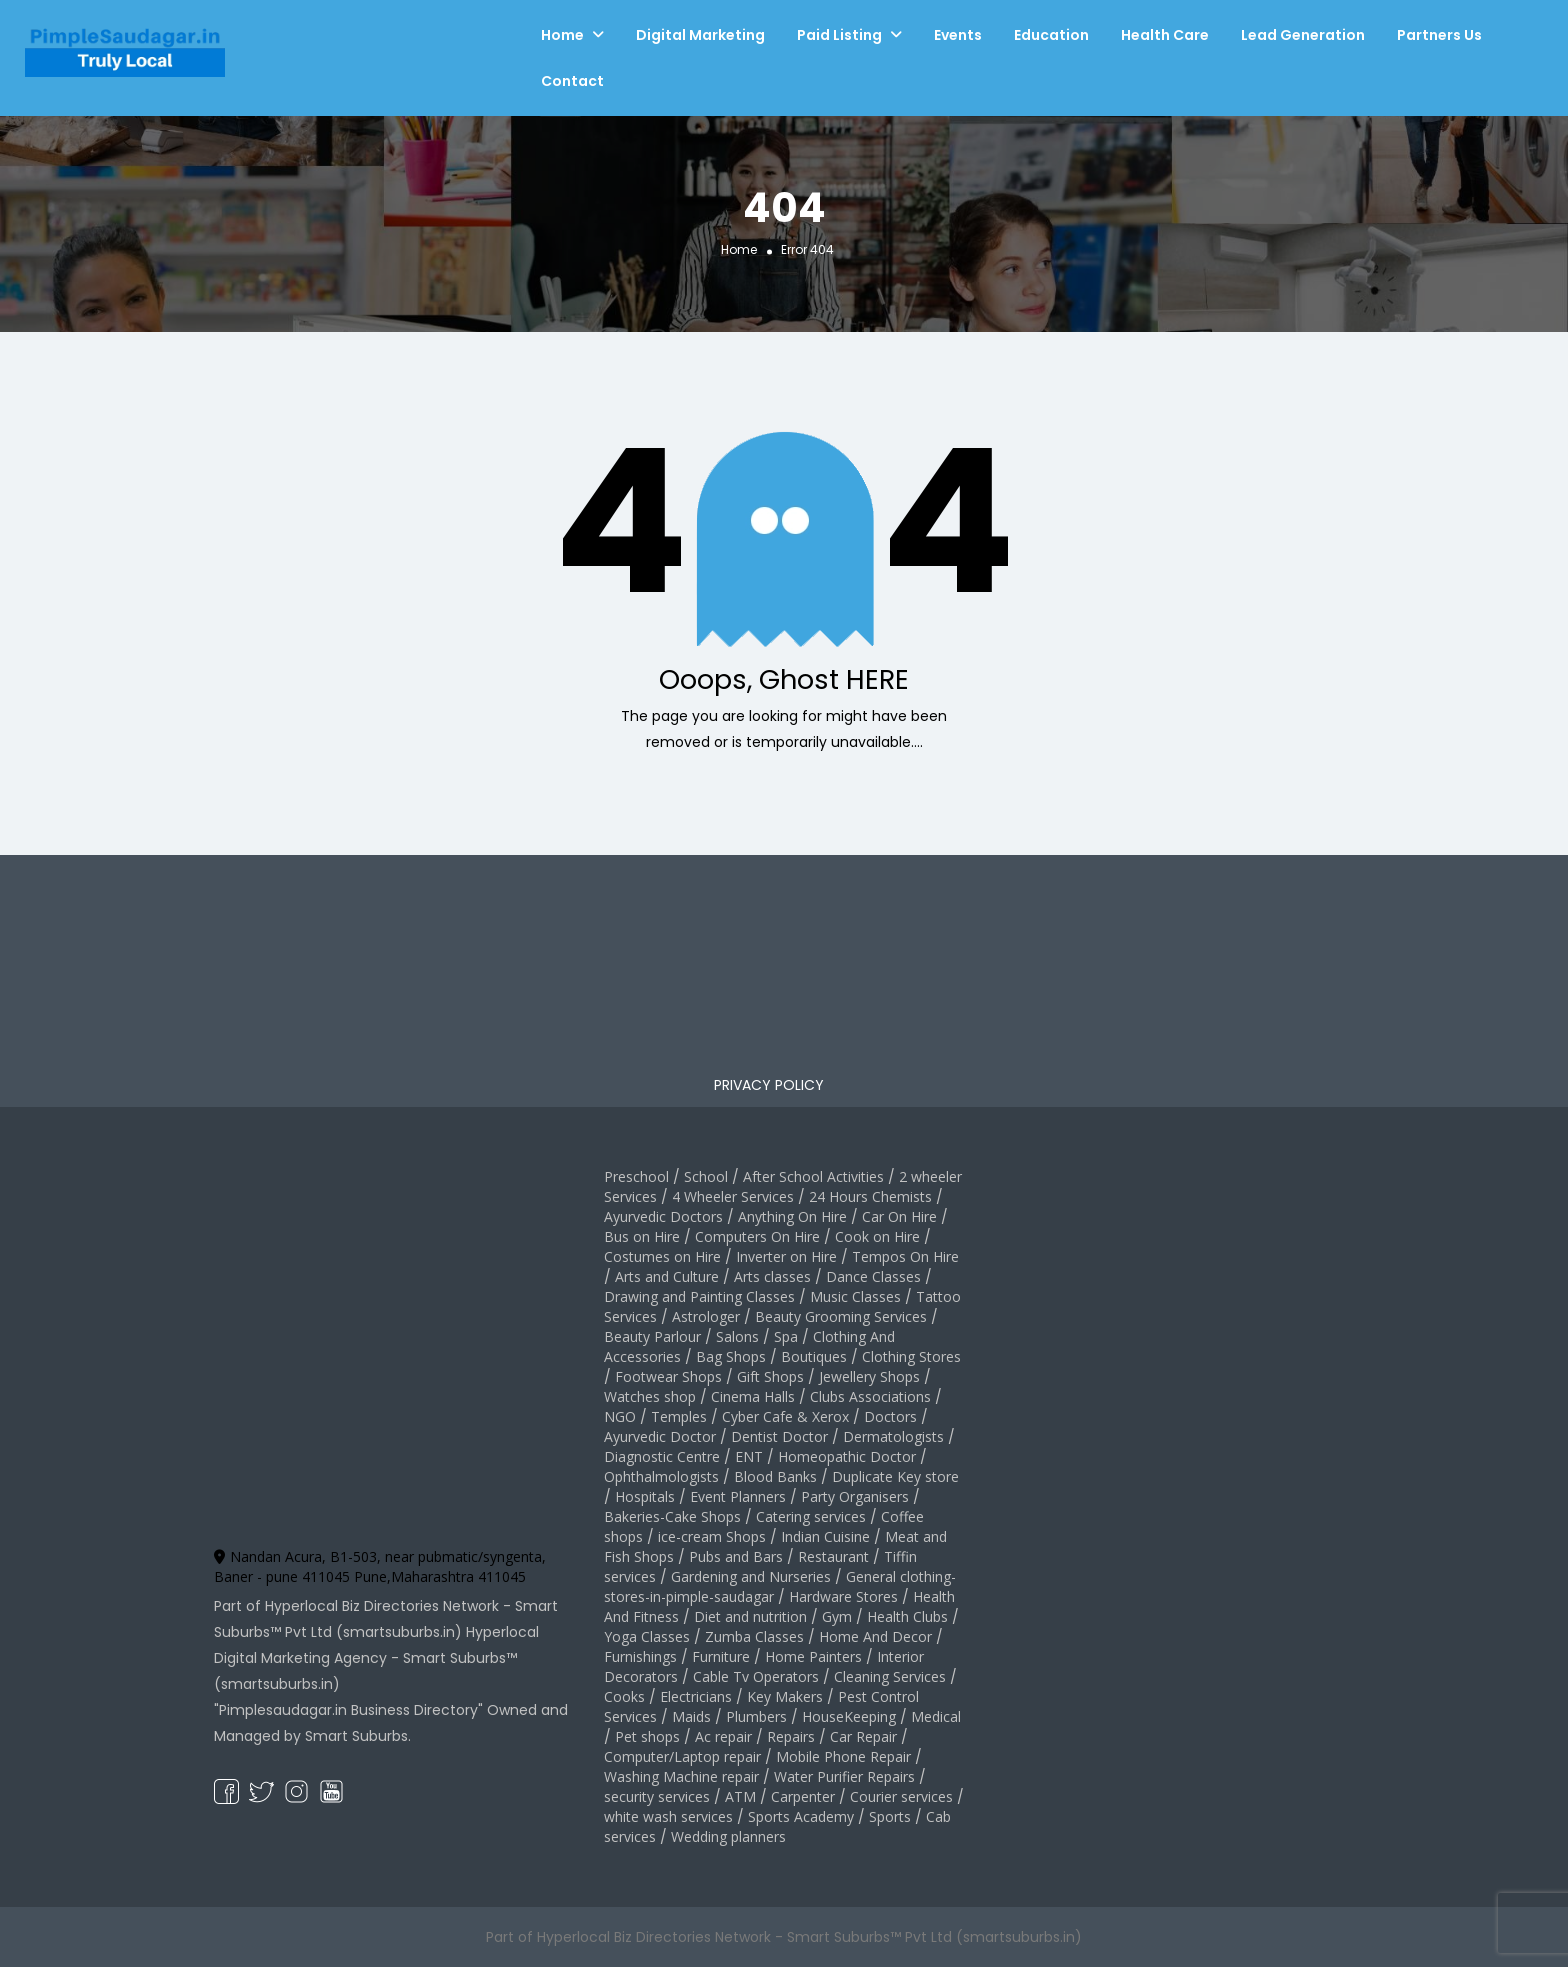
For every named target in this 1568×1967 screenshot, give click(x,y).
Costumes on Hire (662, 1256)
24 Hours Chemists (870, 1196)
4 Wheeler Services (733, 1196)
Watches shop (650, 1396)
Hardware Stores (843, 1596)
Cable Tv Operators (756, 1676)
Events (958, 35)
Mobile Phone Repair (843, 1756)
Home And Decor (875, 1636)
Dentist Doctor (779, 1436)
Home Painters (813, 1656)
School (706, 1176)
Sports (890, 1816)
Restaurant (833, 1556)
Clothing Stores (911, 1356)
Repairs (791, 1736)
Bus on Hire (642, 1236)
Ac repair (723, 1736)
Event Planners (738, 1496)
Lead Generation (1303, 35)
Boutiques (814, 1356)
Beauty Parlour (652, 1336)
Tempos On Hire (905, 1256)
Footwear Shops (668, 1376)
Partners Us (1439, 35)
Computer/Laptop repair (682, 1756)
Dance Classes (873, 1276)
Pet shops (647, 1736)
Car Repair (863, 1736)
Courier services (901, 1796)
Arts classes (772, 1276)
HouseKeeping (849, 1716)
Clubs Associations (870, 1396)
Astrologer (706, 1316)
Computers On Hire (757, 1236)
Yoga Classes (647, 1636)
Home (562, 35)
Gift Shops (770, 1376)
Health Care (1165, 35)
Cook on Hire (877, 1236)
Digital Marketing (700, 35)
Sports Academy (801, 1816)
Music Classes (855, 1296)
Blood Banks (775, 1476)
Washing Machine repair (681, 1776)
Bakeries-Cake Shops (672, 1516)
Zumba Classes (754, 1636)
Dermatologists (893, 1436)
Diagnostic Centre (662, 1456)
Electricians (696, 1696)
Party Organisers (855, 1496)
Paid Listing (839, 35)
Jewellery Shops (869, 1376)
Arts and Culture (667, 1276)
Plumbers (756, 1716)
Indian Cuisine (825, 1536)
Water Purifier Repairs (844, 1776)
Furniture (721, 1656)
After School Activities (813, 1176)
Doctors (890, 1416)
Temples (679, 1416)
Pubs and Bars (736, 1556)
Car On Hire (899, 1216)
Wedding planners (728, 1836)
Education (1051, 35)
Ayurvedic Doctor (660, 1436)
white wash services (668, 1816)
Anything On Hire (792, 1216)
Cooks (624, 1696)
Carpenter (803, 1796)
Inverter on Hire (786, 1256)
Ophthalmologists (661, 1476)
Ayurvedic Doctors (663, 1216)
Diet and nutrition (750, 1616)
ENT (749, 1456)
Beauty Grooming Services (841, 1316)
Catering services (811, 1516)
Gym (837, 1616)
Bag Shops (731, 1356)
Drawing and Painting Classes (699, 1296)
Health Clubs (907, 1616)
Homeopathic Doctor (847, 1456)
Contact (572, 81)
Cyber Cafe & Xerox (785, 1416)
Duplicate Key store (895, 1476)
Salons (737, 1336)
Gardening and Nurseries (751, 1576)
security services (657, 1796)
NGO (620, 1416)
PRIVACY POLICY (769, 1085)
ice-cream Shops (712, 1536)
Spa (786, 1336)
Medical (936, 1716)
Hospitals (645, 1496)
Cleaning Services (890, 1676)
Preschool (636, 1176)
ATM (740, 1796)
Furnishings (640, 1656)
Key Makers (785, 1696)
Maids (691, 1716)
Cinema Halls (753, 1396)
